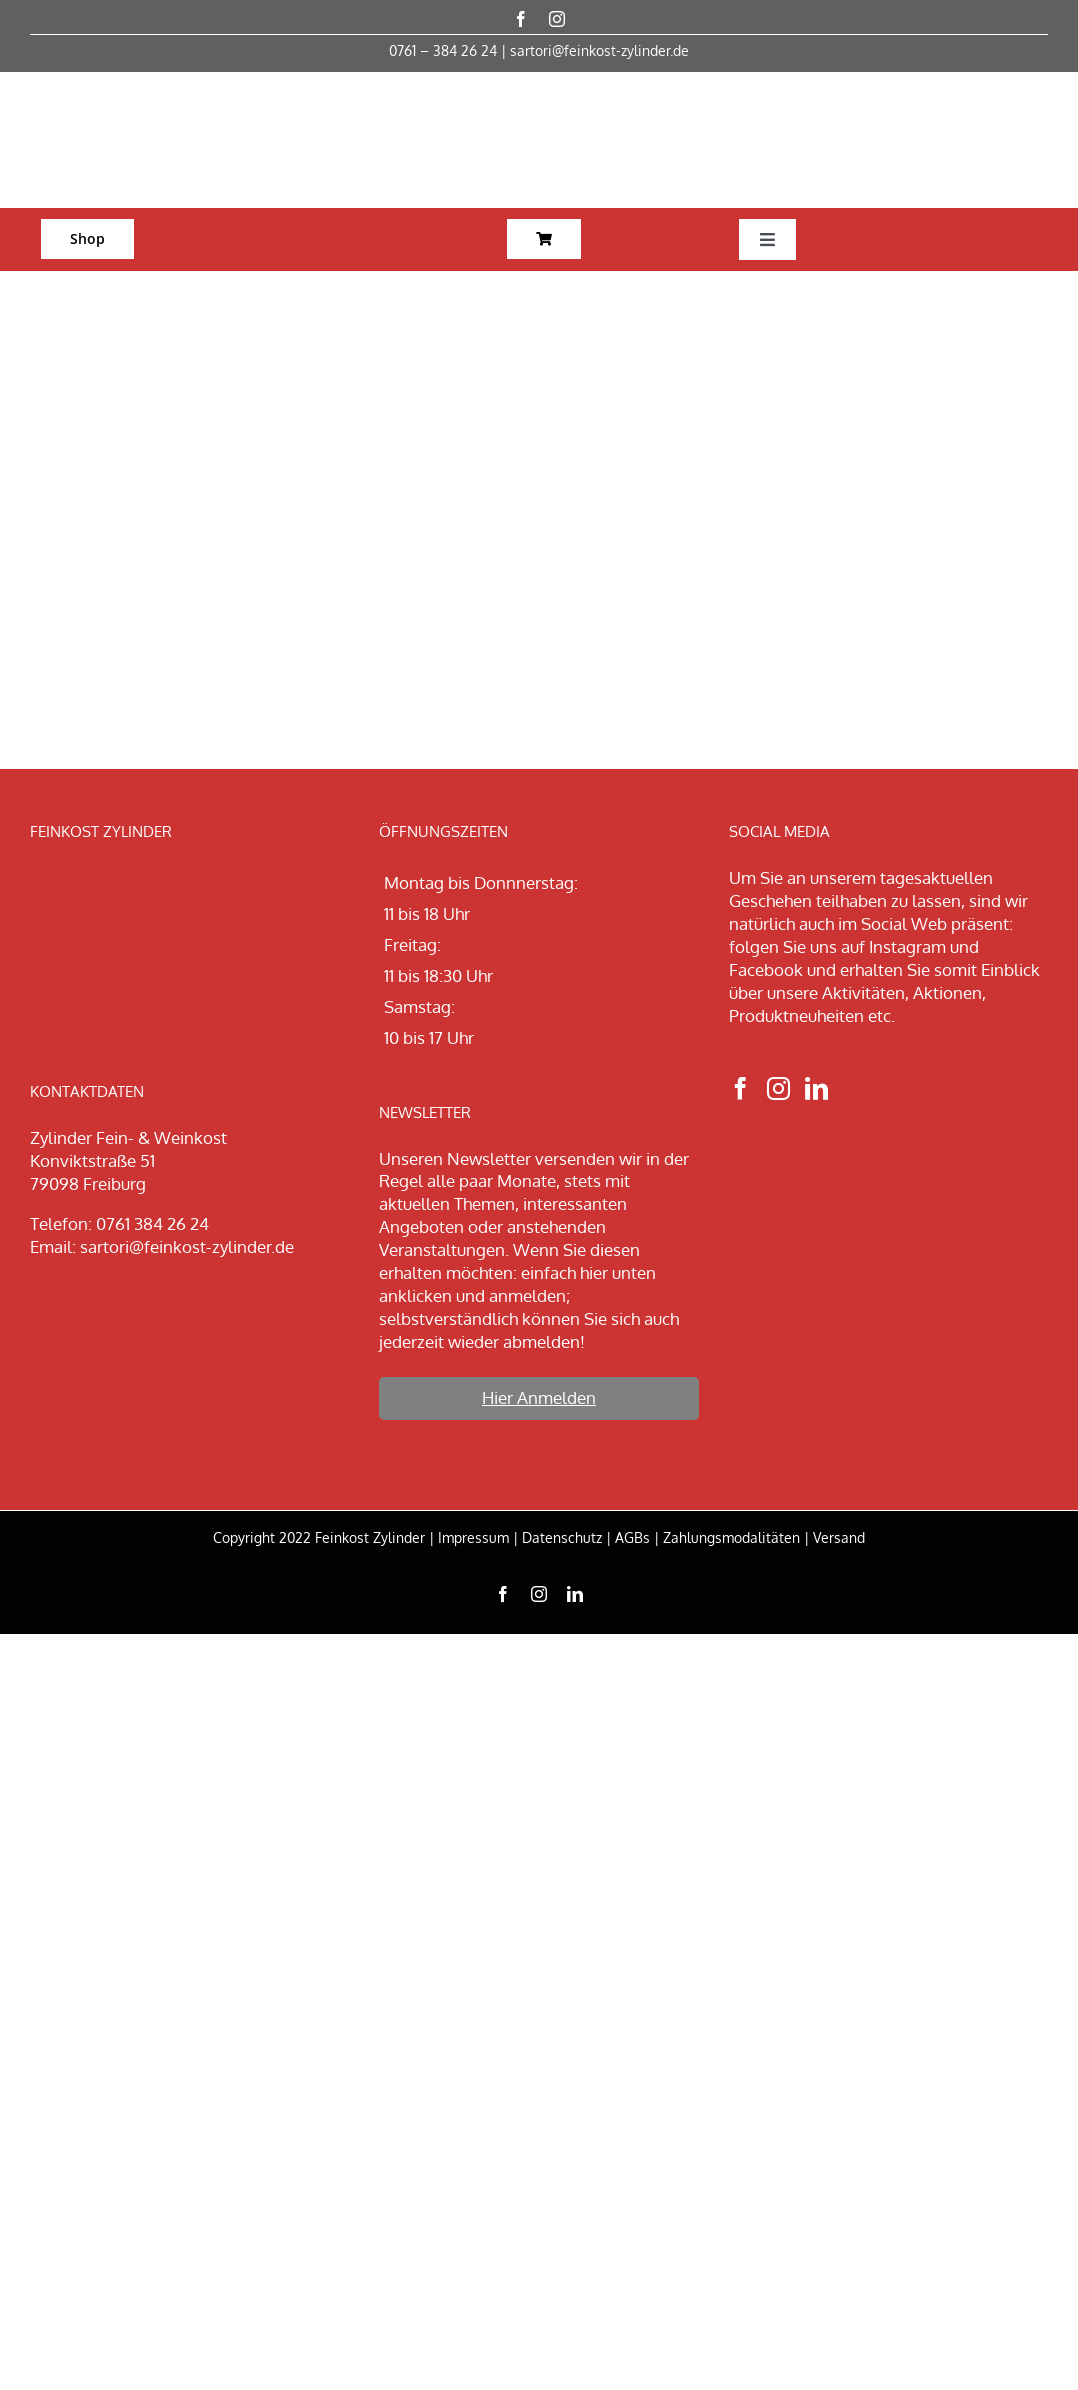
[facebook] (521, 19)
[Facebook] (740, 1088)
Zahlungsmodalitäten (731, 1537)
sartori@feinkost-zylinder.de (599, 50)
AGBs (632, 1537)
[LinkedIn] (816, 1088)
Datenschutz (562, 1537)
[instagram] (557, 19)
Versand (839, 1537)
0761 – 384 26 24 (443, 50)
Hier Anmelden (539, 1397)
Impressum (473, 1537)
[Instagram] (778, 1088)
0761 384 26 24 (152, 1223)
